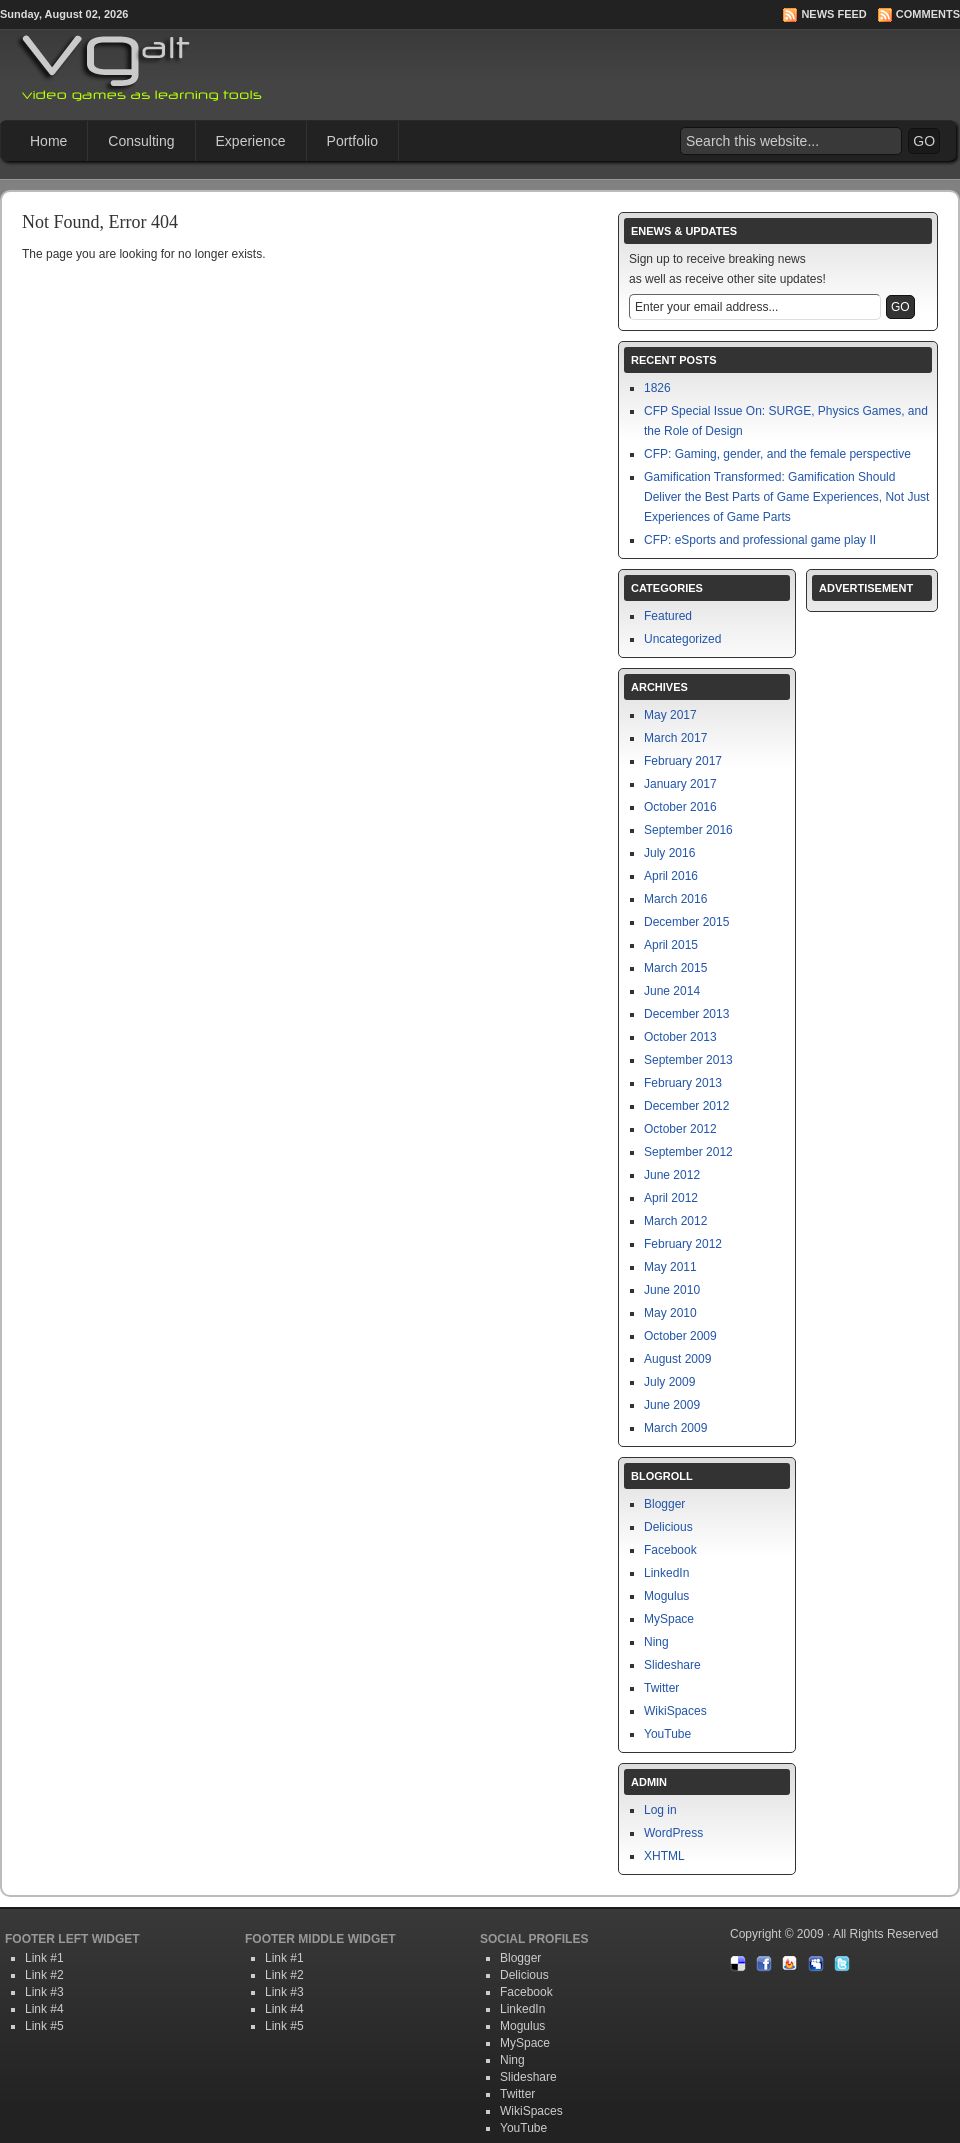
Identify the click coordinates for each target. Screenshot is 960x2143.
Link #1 (44, 1958)
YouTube (667, 1734)
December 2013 (686, 1014)
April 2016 (671, 876)
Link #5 (44, 2026)
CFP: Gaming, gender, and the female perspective (777, 454)
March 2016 (675, 899)
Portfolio (352, 141)
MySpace (669, 1619)
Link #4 (44, 2009)
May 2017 (670, 715)
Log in (660, 1810)
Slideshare (672, 1665)
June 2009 (672, 1405)
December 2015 (686, 922)
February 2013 (683, 1083)
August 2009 (677, 1359)
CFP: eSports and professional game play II (760, 540)
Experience (251, 141)
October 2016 (680, 807)
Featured (668, 616)
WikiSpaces (675, 1711)
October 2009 (680, 1336)
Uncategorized (682, 639)
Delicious (668, 1527)
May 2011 (670, 1267)
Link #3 (44, 1992)
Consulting (141, 141)
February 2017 (683, 761)
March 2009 (675, 1428)
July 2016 (669, 853)
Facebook (670, 1550)
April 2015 (671, 945)
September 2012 (688, 1152)
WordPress (673, 1833)
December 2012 (686, 1106)
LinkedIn (666, 1573)
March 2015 (675, 968)
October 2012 (680, 1129)
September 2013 (688, 1060)
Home (48, 141)
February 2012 (683, 1244)
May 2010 (670, 1313)
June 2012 (672, 1175)
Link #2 (44, 1975)
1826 (657, 388)
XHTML (664, 1856)
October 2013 (680, 1037)
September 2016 (688, 830)
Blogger (664, 1504)
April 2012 (671, 1198)
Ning (656, 1642)
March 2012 (675, 1221)
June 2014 (672, 991)
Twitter (661, 1688)
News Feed (833, 14)
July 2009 (669, 1382)
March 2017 (675, 738)
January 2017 (680, 784)
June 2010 (672, 1290)
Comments (928, 14)
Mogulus (666, 1596)
